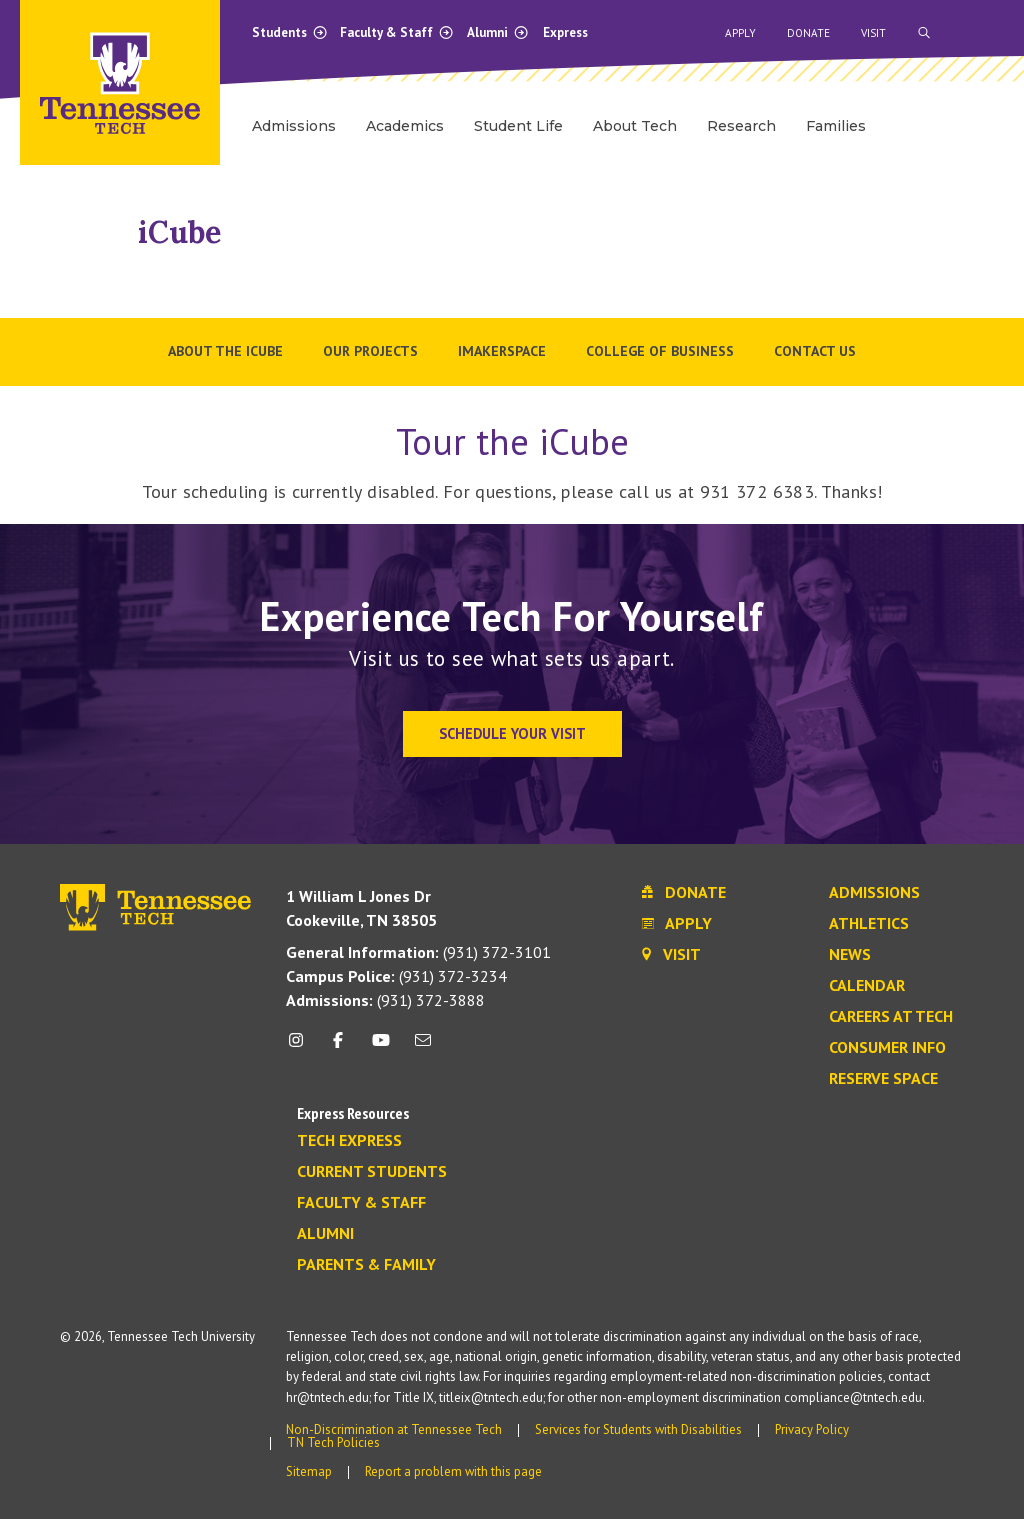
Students (290, 32)
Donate (808, 33)
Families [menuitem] (836, 126)
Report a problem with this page (453, 1471)
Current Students (372, 1172)
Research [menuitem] (741, 126)
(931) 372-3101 (418, 952)
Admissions (874, 893)
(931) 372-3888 (385, 1000)
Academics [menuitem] (405, 126)
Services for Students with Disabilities (638, 1429)
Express (565, 32)
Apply (740, 33)
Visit (873, 33)
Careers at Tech (891, 1017)
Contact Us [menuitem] (815, 351)
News (850, 955)
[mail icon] (423, 1047)
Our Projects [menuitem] (370, 351)
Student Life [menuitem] (518, 126)
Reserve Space (883, 1079)
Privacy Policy (812, 1429)
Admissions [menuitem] (294, 126)
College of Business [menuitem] (660, 351)
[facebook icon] (338, 1047)
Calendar (867, 986)
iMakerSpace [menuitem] (502, 351)
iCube (179, 232)
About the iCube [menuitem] (225, 351)
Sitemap (309, 1471)
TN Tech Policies (333, 1442)
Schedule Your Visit (512, 733)
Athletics (869, 924)
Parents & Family (366, 1265)
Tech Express (349, 1141)
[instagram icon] (301, 1047)
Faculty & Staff (397, 32)
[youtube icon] (381, 1047)
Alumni (498, 32)
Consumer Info (887, 1048)
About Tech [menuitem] (635, 126)
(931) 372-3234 (396, 976)
